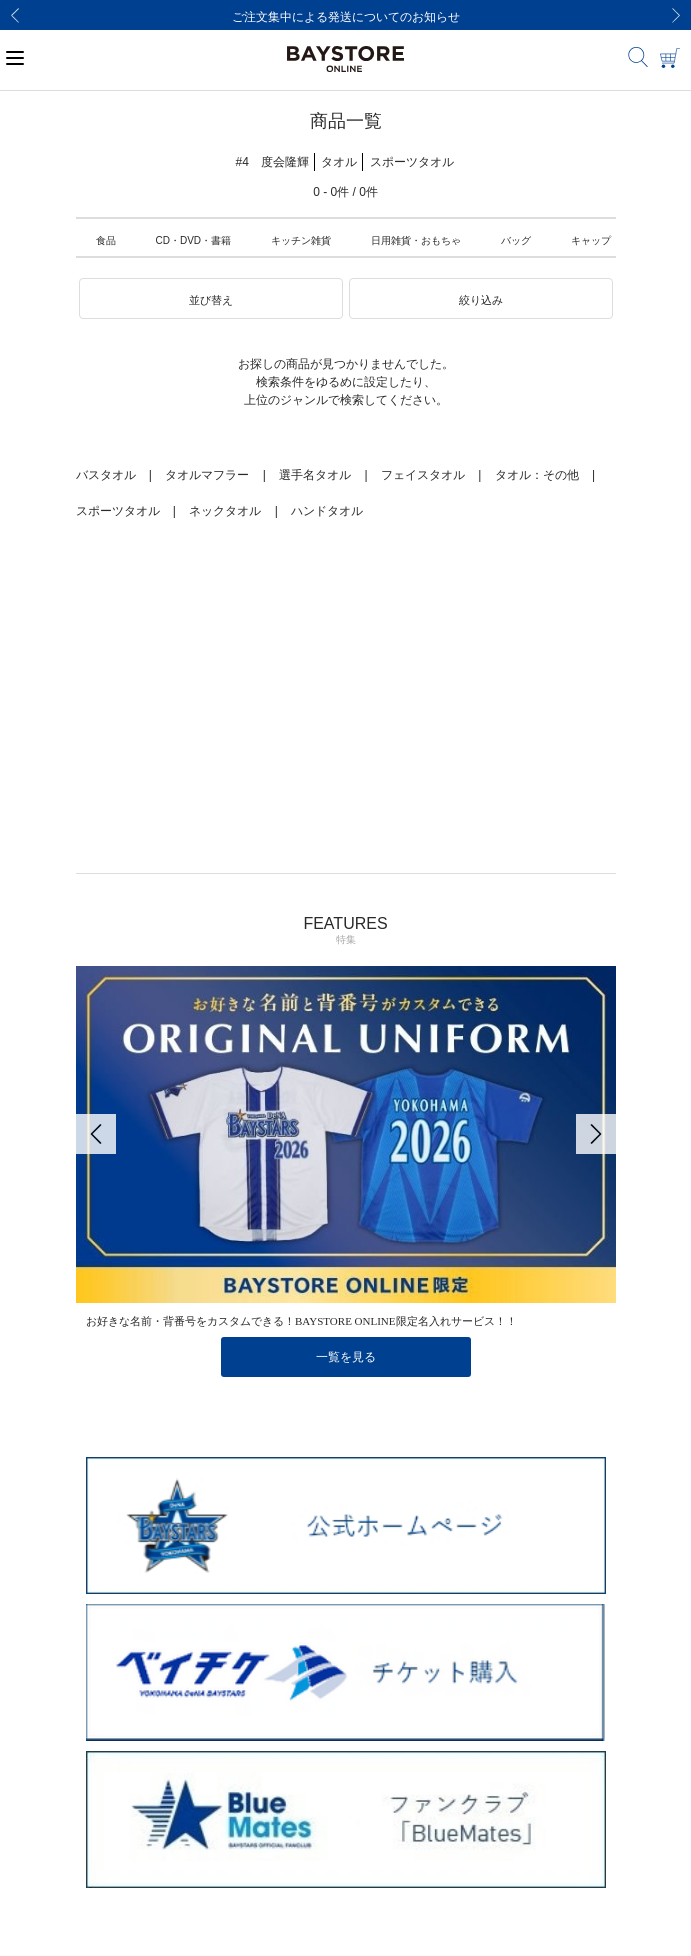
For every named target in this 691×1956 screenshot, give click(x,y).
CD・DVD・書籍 (194, 240)
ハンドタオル (327, 511)
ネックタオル (225, 511)
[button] (211, 299)
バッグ (516, 240)
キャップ (591, 240)
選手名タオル (315, 475)
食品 (106, 240)
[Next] (676, 15)
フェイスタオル (423, 475)
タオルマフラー (207, 475)
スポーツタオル (118, 511)
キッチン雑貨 (301, 240)
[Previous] (15, 15)
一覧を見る (346, 1357)
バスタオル (106, 475)
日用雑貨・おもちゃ (416, 240)
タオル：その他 (537, 475)
